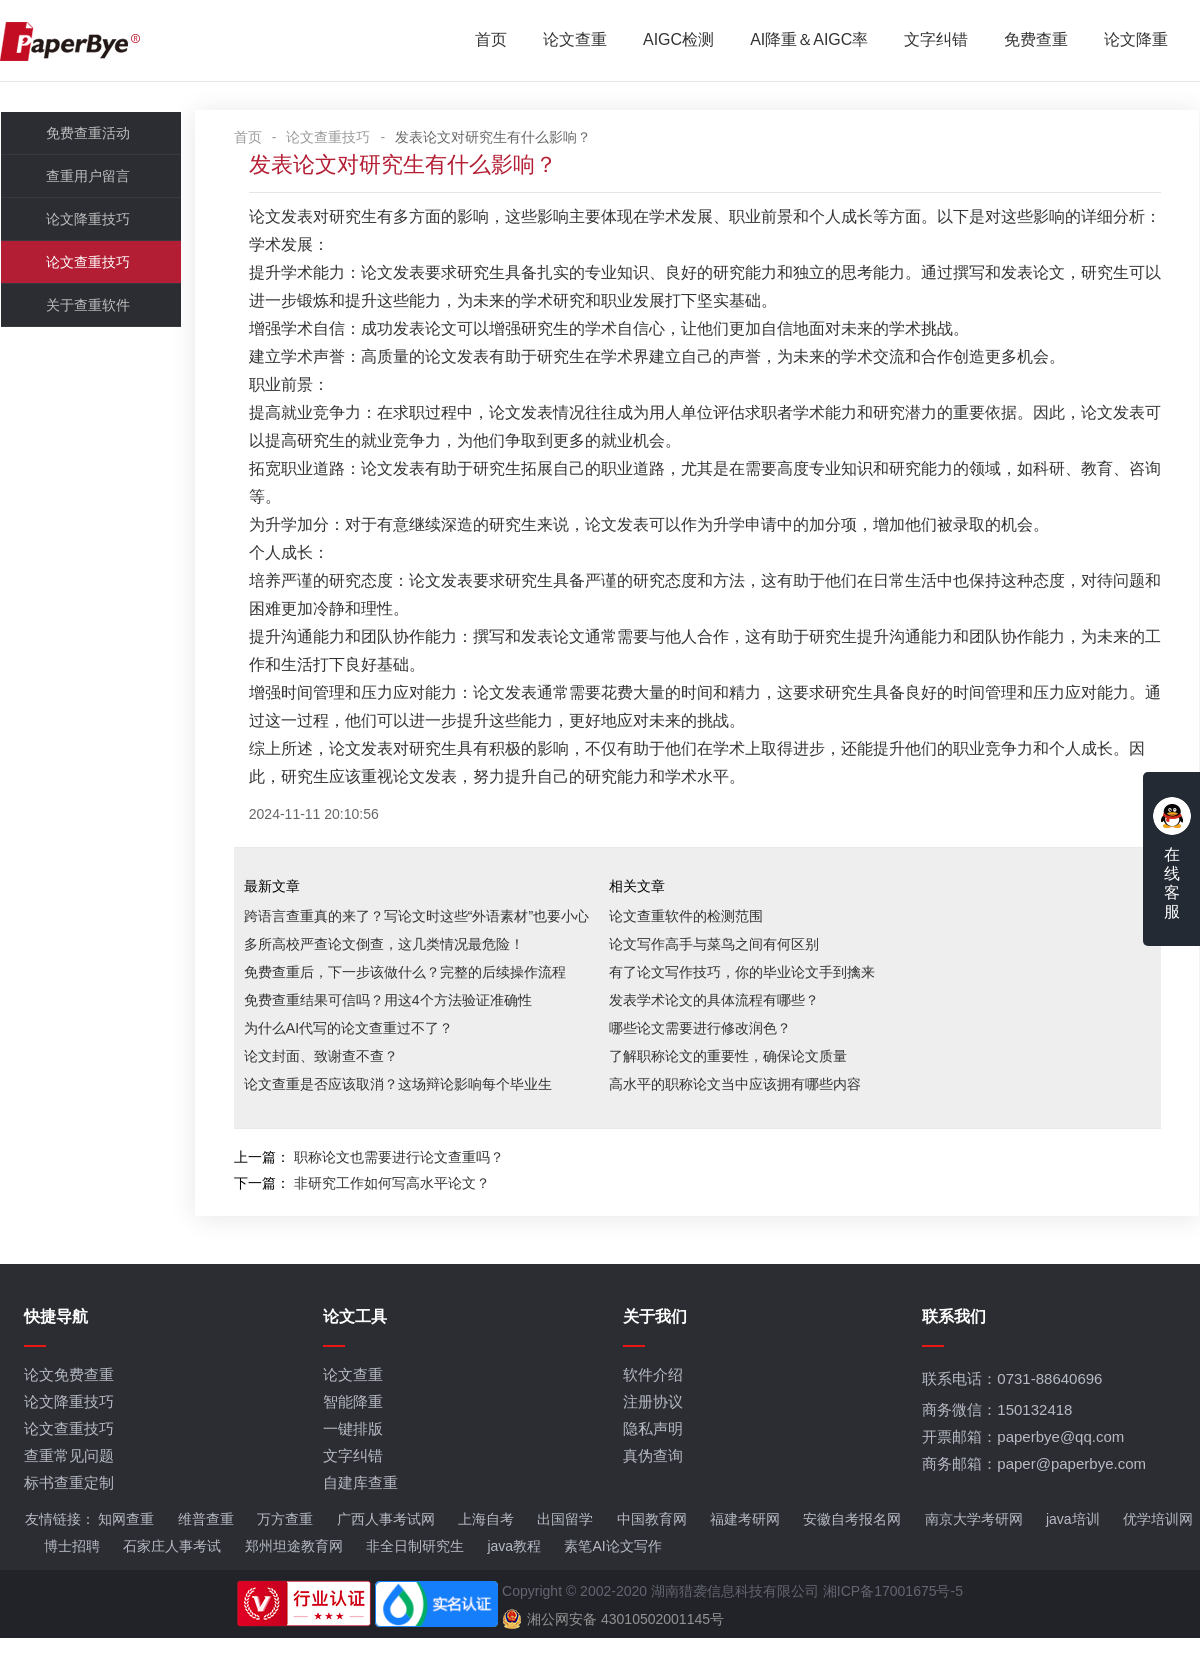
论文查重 (575, 40)
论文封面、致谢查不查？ (332, 1087)
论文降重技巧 (87, 222)
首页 (491, 40)
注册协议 (654, 1436)
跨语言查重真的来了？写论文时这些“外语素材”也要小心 (427, 947)
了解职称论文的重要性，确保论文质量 (739, 1087)
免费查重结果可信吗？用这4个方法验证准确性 (399, 1031)
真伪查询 (654, 1490)
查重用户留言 (87, 179)
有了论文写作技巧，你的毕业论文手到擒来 (753, 1003)
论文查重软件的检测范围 (697, 947)
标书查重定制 (69, 1517)
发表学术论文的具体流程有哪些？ (725, 1031)
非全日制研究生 (414, 1581)
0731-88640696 (1051, 1413)
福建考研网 (744, 1554)
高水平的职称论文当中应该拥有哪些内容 (746, 1115)
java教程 (514, 1581)
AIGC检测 (678, 40)
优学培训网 (1157, 1554)
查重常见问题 (69, 1490)
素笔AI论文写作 (612, 1581)
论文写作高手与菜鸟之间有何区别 (725, 975)
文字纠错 (936, 40)
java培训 (1072, 1554)
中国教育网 (651, 1554)
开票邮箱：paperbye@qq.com (1025, 1471)
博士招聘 (71, 1581)
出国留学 (565, 1554)
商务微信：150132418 (999, 1444)
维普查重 (205, 1554)
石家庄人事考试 (172, 1581)
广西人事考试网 (385, 1554)
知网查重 (126, 1554)
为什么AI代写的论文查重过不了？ (359, 1059)
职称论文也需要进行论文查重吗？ (410, 1188)
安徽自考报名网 (852, 1554)
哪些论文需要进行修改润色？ (711, 1059)
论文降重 (1136, 40)
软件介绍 (654, 1409)
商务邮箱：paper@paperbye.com (1036, 1498)
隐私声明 (654, 1463)
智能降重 (354, 1436)
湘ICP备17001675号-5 (893, 1626)
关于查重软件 (87, 308)
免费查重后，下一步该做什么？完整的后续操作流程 (416, 1003)
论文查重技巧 (87, 265)
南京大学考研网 (973, 1554)
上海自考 (485, 1554)
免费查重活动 (87, 136)
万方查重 (285, 1554)
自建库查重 (361, 1517)
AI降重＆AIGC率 (809, 40)
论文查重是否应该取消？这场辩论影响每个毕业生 (409, 1115)
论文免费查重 (69, 1409)
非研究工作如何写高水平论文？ (403, 1214)
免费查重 (1036, 40)
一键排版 (354, 1463)
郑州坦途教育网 (293, 1581)
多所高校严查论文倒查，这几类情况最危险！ (395, 975)
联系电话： (1014, 1413)
